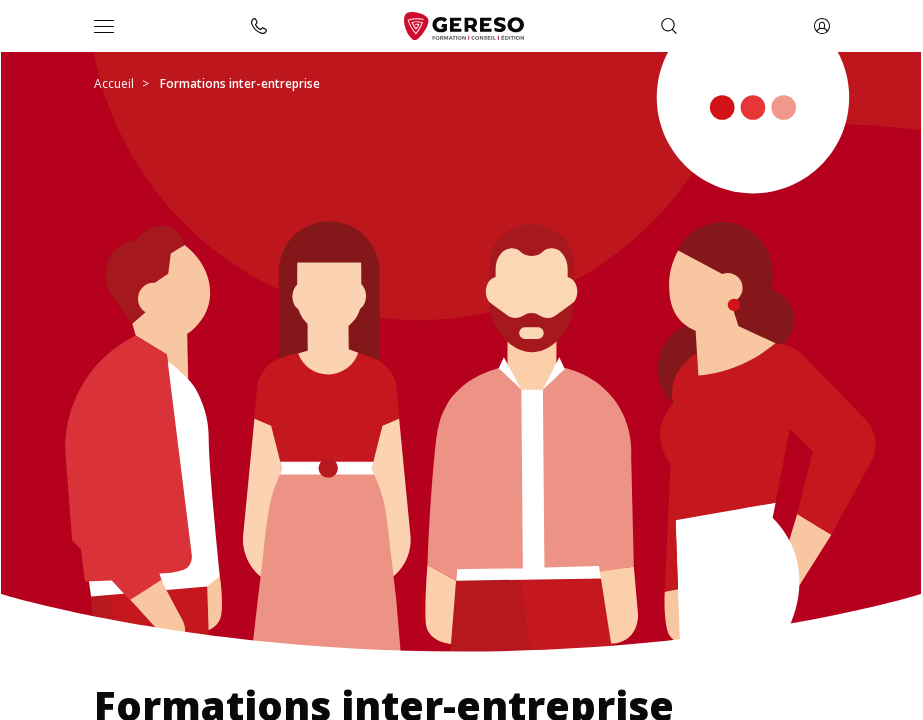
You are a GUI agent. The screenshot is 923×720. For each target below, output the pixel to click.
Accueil (114, 83)
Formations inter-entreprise (240, 83)
